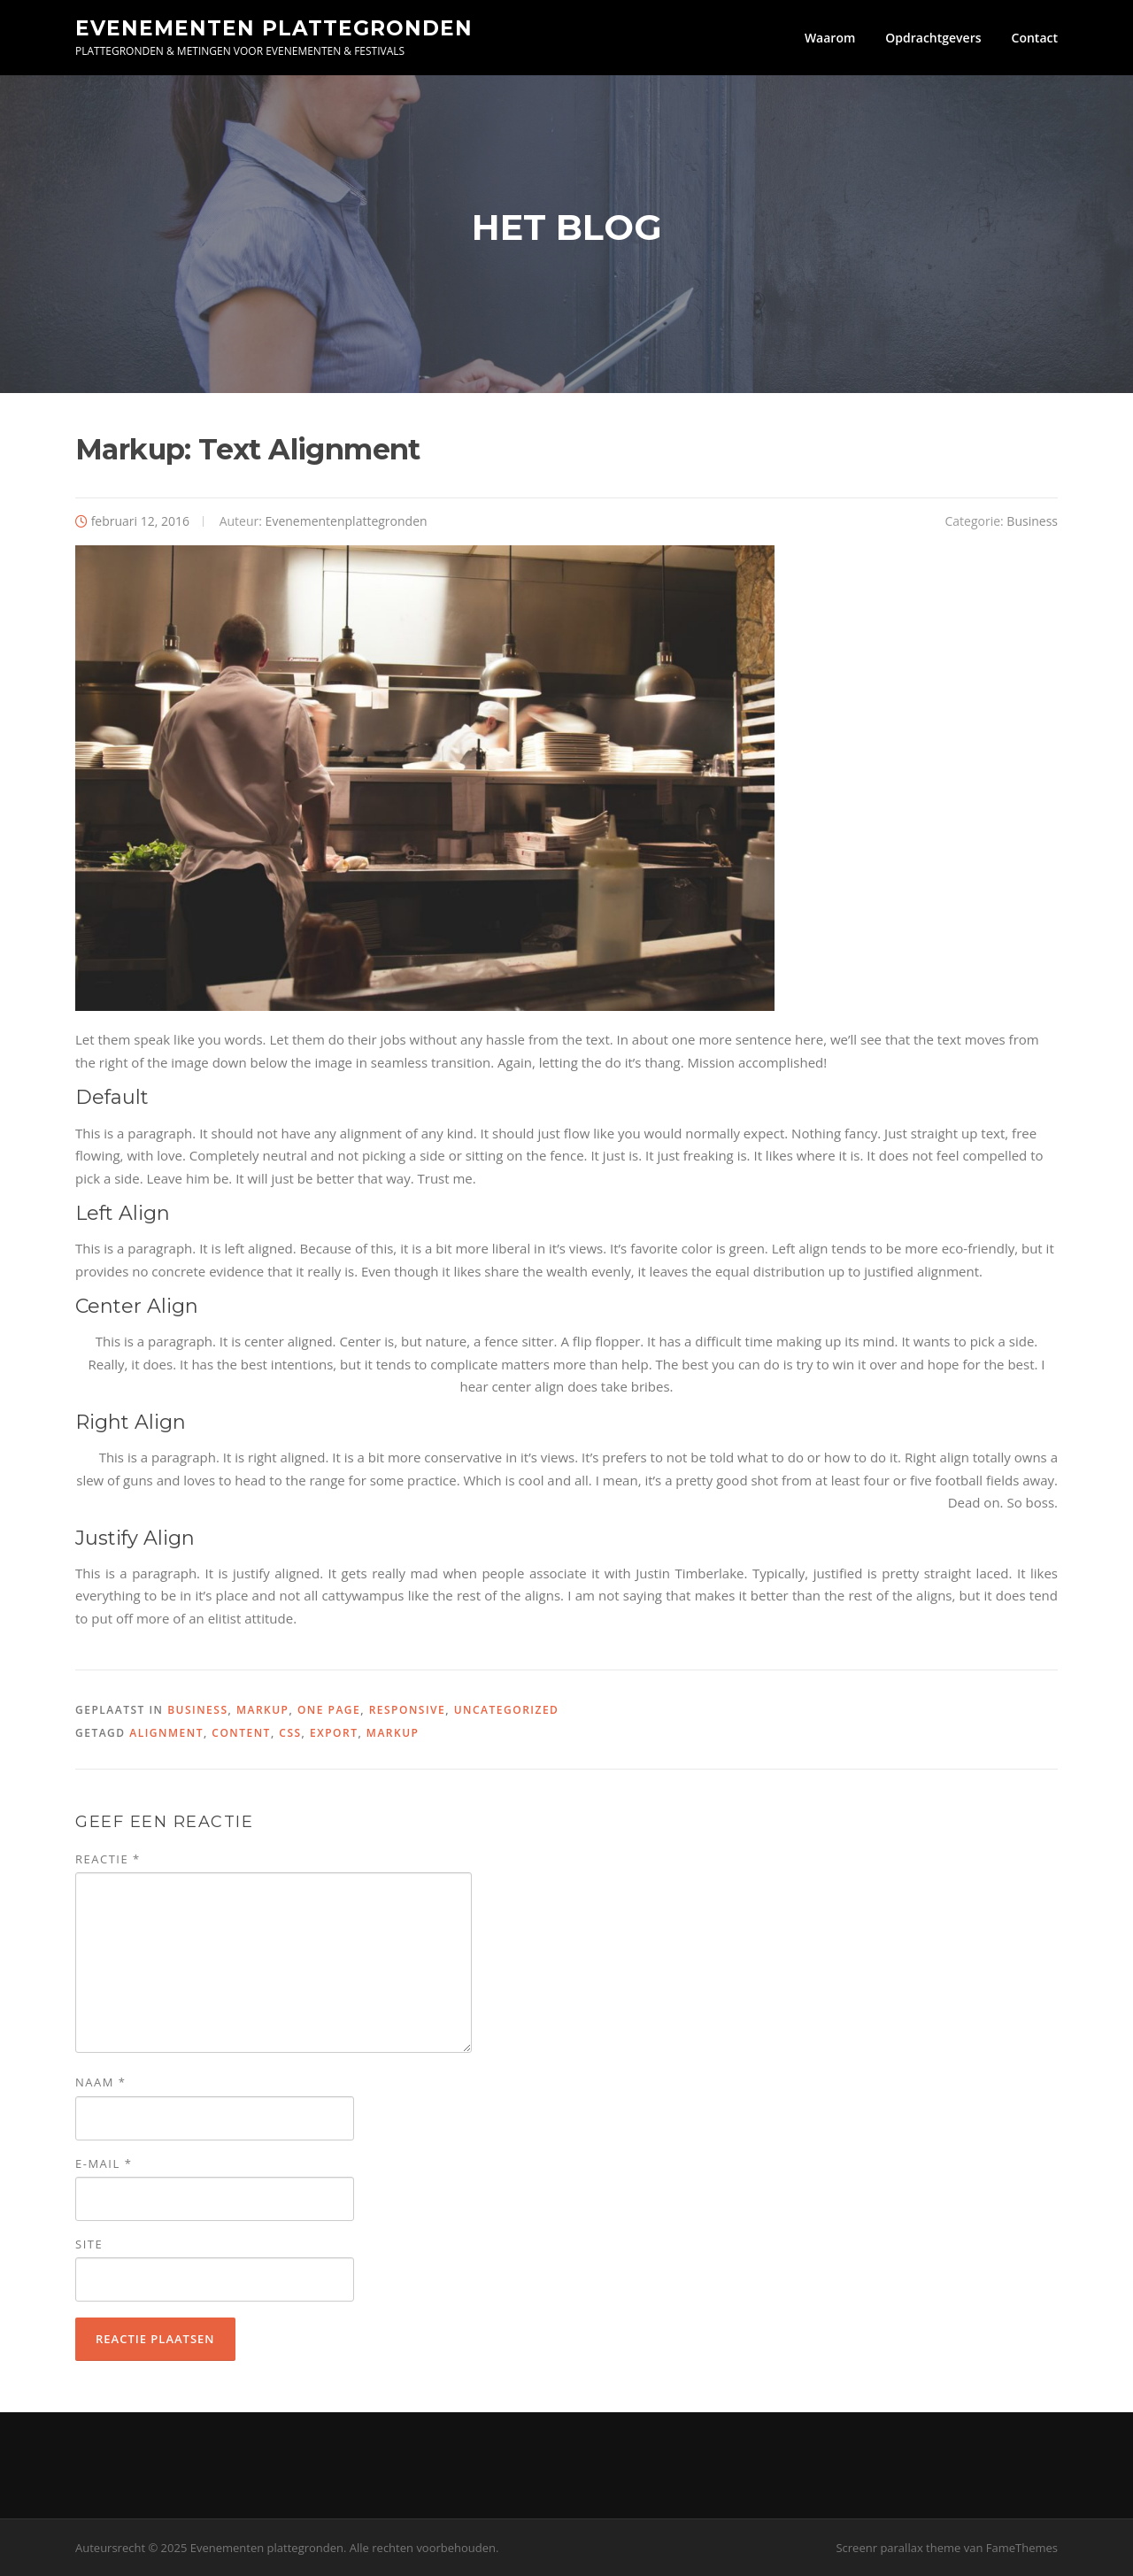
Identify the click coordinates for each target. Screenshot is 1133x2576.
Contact (1035, 37)
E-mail (103, 2163)
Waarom (830, 37)
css (290, 1732)
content (241, 1732)
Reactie (108, 1859)
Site (89, 2244)
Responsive (407, 1709)
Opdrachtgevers (933, 37)
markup (393, 1732)
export (334, 1732)
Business (1032, 521)
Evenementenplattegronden (347, 521)
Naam (100, 2082)
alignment (166, 1732)
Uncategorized (506, 1709)
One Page (328, 1709)
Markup (262, 1709)
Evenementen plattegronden (274, 27)
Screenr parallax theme (898, 2548)
